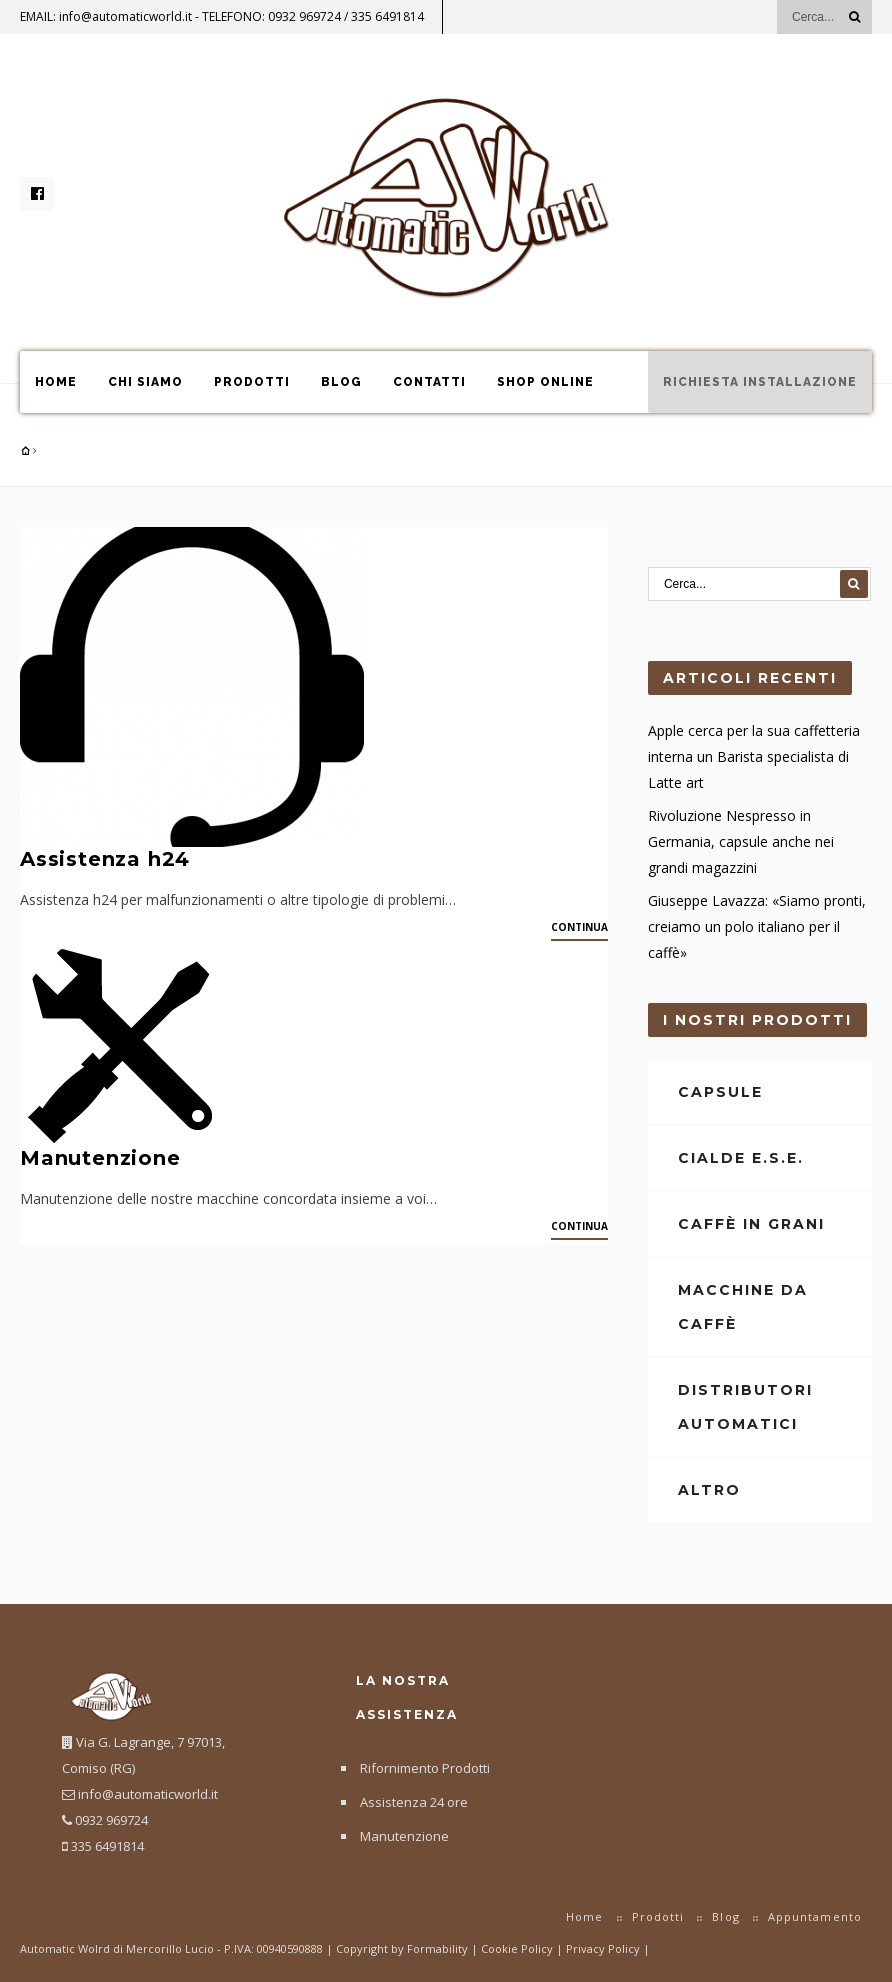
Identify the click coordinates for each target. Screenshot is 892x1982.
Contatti (429, 382)
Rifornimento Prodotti (425, 1768)
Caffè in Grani (751, 1224)
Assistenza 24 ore (414, 1802)
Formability (437, 1948)
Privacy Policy (604, 1948)
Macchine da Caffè (743, 1307)
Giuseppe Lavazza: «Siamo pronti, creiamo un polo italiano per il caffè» (757, 926)
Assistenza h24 (105, 859)
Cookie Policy (518, 1948)
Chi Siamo (145, 382)
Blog (341, 382)
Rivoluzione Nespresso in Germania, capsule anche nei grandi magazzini (741, 841)
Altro (709, 1490)
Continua (579, 927)
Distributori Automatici (745, 1407)
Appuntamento (815, 1916)
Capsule (720, 1092)
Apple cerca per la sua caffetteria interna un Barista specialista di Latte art (754, 756)
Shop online (545, 382)
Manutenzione (100, 1158)
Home (56, 382)
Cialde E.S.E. (741, 1158)
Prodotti (252, 382)
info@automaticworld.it (125, 16)
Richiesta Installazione (760, 382)
